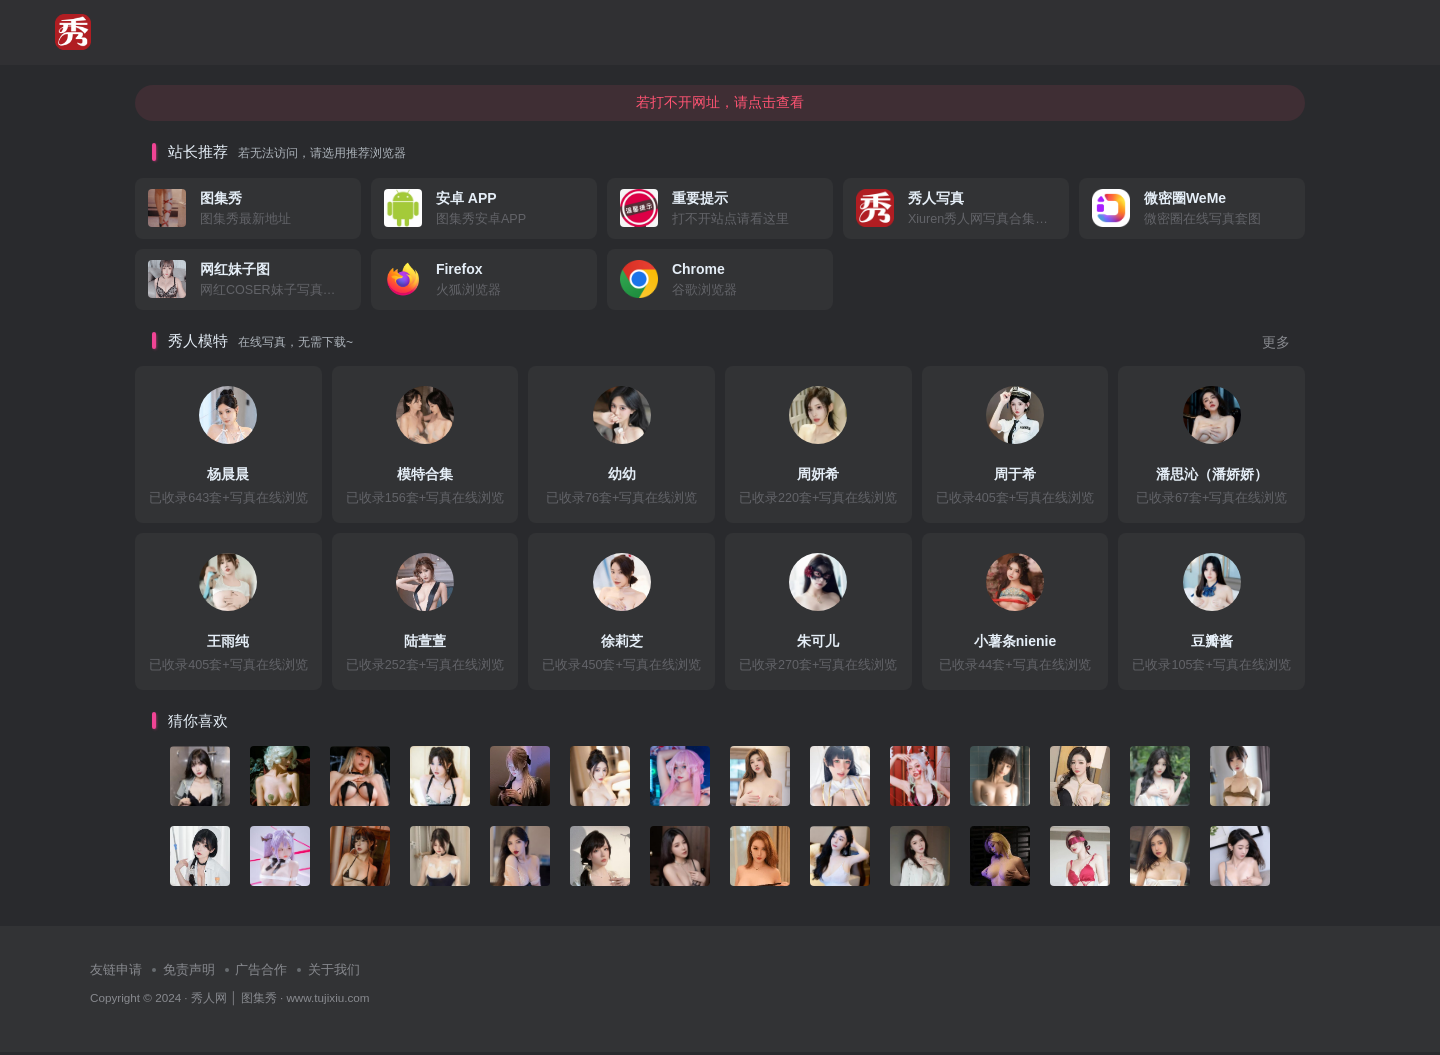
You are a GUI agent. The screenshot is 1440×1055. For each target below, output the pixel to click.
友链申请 (116, 973)
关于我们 (334, 973)
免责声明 (189, 973)
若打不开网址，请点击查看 (720, 105)
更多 (1276, 345)
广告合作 (261, 973)
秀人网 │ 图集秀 (234, 1000)
